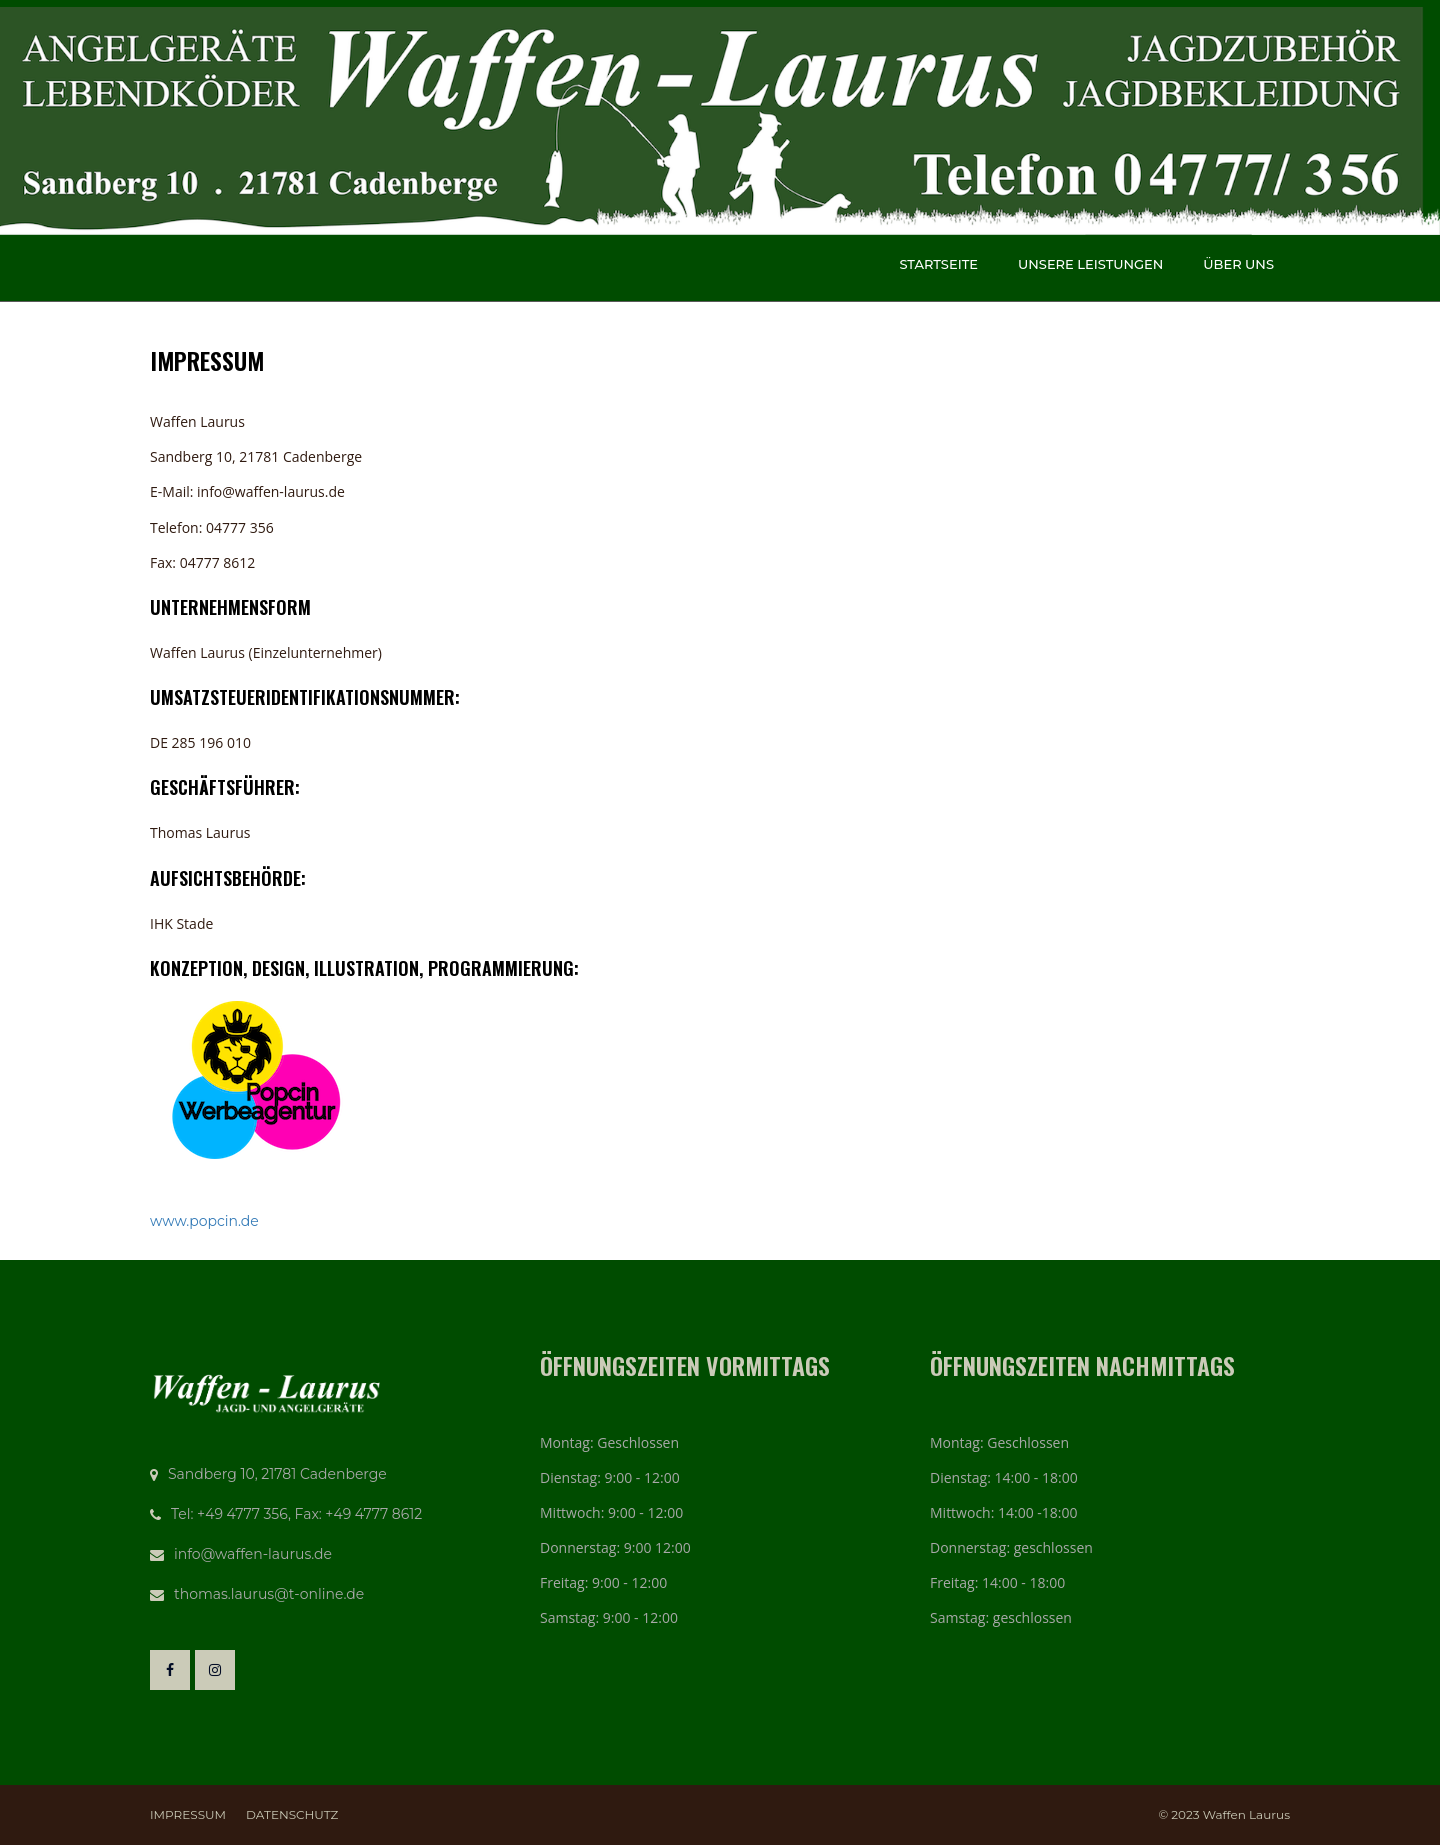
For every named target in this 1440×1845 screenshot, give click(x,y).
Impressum (188, 1814)
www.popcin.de (204, 1221)
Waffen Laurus (1246, 1814)
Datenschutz (292, 1814)
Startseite (938, 264)
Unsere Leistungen (1090, 264)
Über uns (1238, 264)
